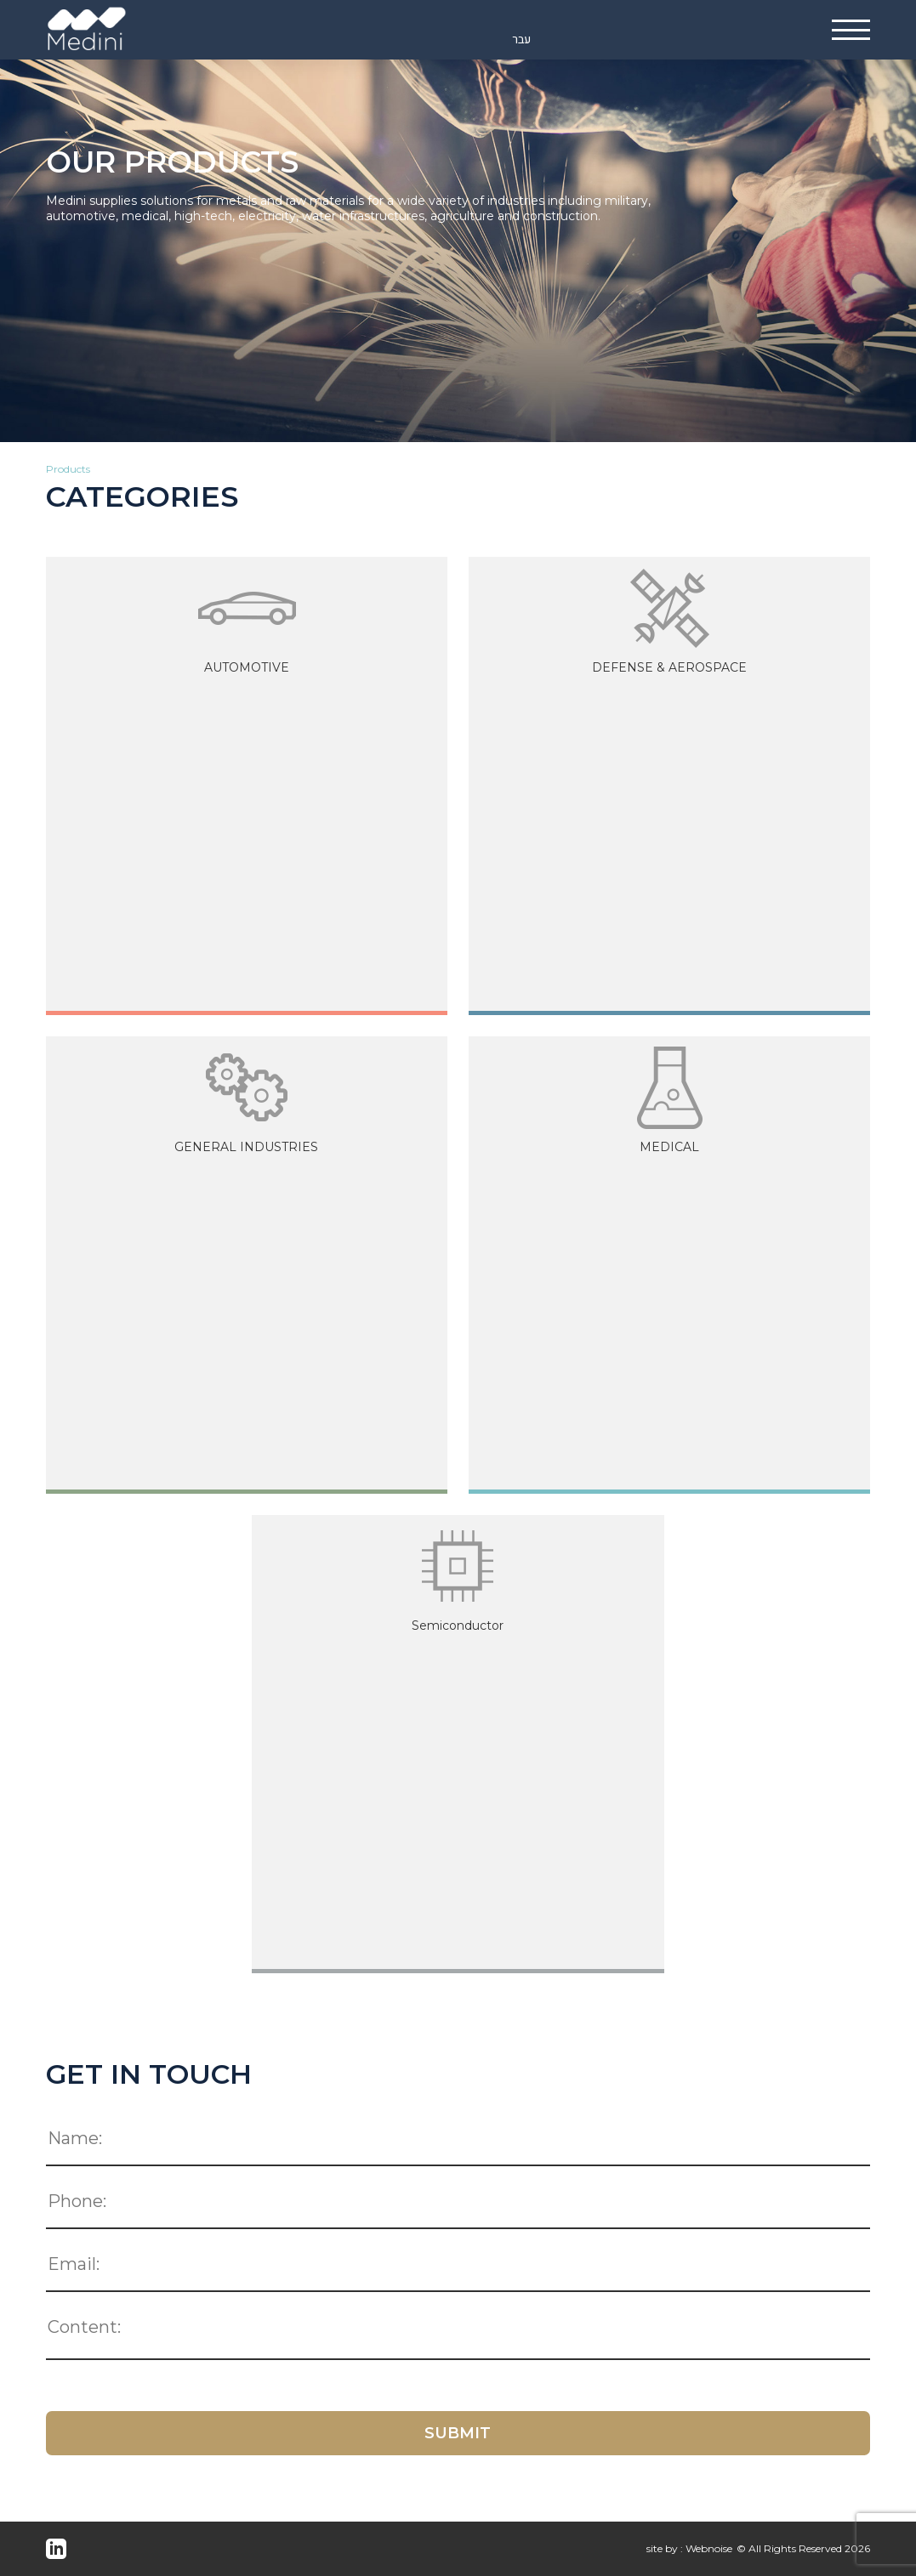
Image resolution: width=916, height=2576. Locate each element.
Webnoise (709, 2548)
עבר (521, 39)
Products (68, 469)
